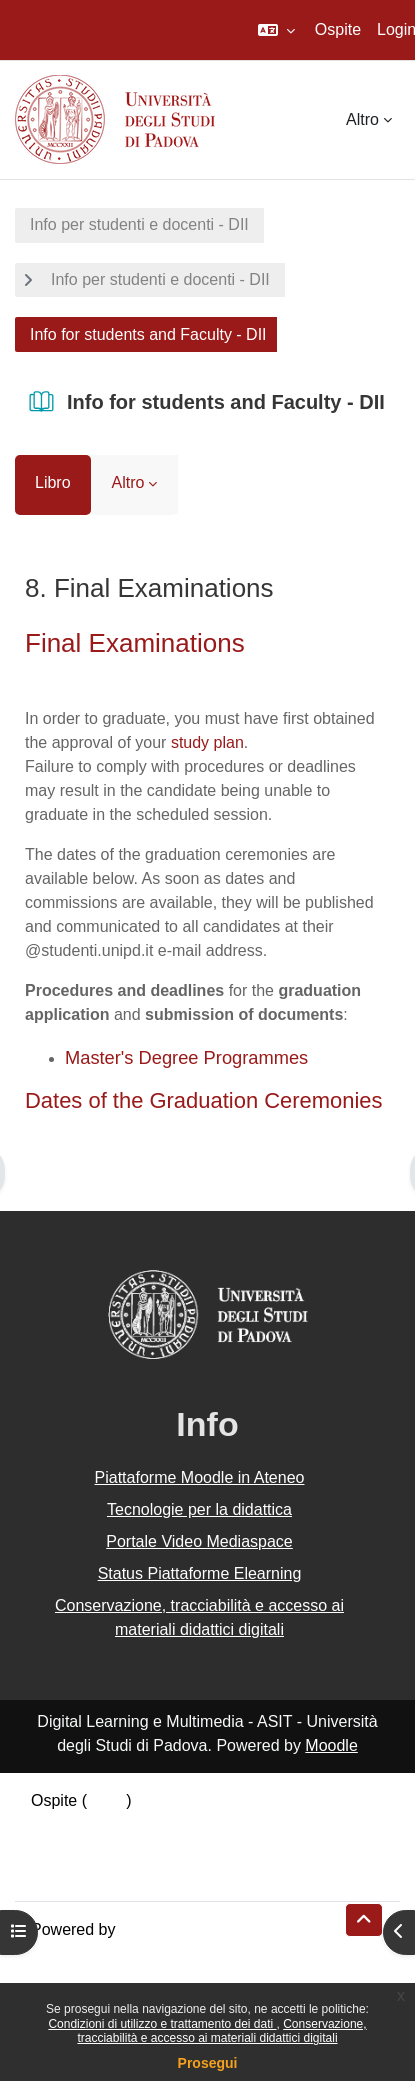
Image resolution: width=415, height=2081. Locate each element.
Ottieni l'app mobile (99, 1872)
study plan (207, 742)
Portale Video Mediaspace (199, 1541)
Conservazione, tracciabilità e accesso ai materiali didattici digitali (221, 2031)
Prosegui (208, 2063)
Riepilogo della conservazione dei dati (165, 1824)
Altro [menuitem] (362, 119)
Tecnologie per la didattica (199, 1509)
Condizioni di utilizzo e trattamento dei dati (162, 2024)
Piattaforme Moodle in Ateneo (200, 1477)
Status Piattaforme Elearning (200, 1573)
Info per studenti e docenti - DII (139, 224)
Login (106, 1800)
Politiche (61, 1848)
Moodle (331, 1745)
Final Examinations (135, 643)
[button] (276, 30)
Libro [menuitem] (53, 482)
